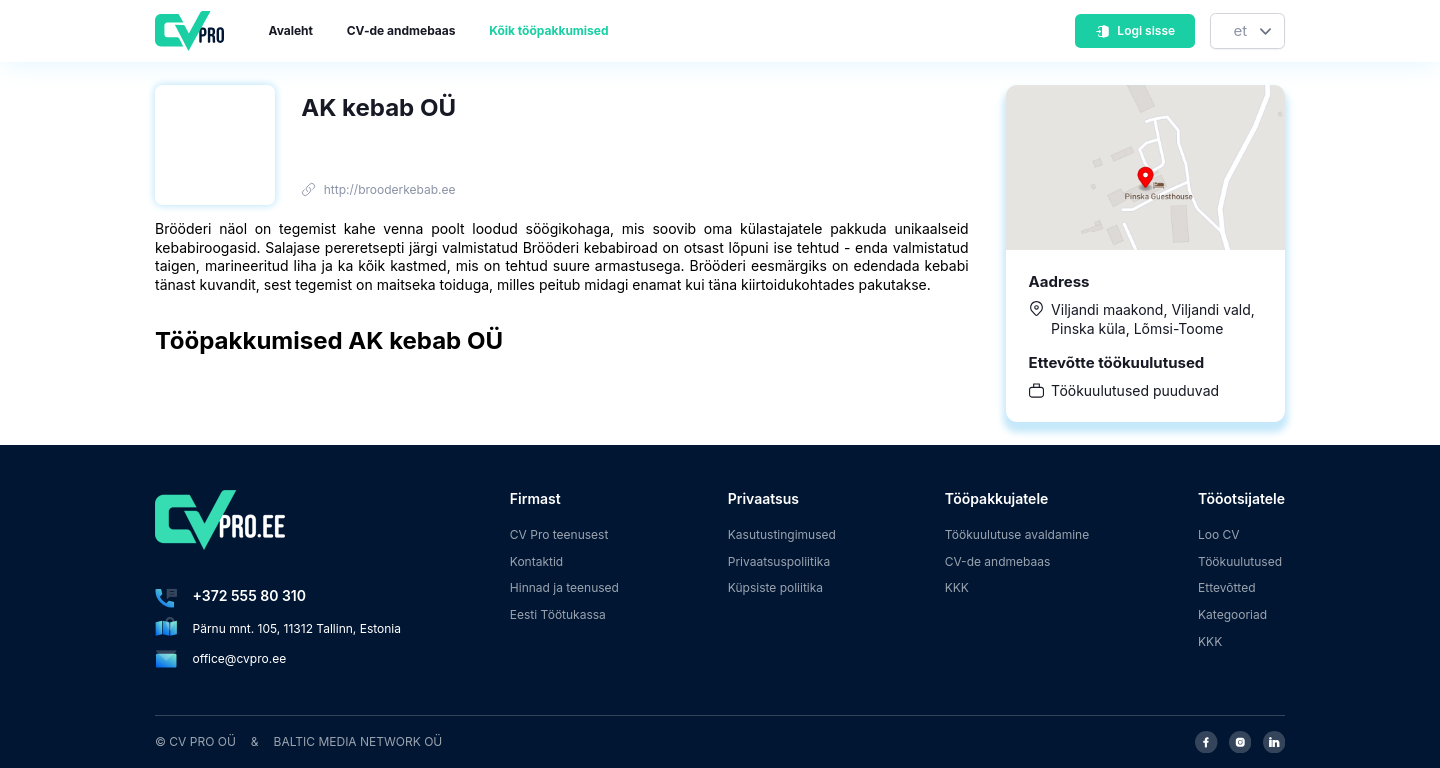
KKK (957, 587)
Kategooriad (1232, 614)
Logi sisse (1135, 30)
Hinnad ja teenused (564, 587)
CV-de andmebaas (401, 30)
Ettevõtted (1227, 587)
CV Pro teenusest (559, 534)
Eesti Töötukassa (558, 614)
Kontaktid (536, 561)
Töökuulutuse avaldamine (1017, 534)
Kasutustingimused (782, 534)
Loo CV (1219, 534)
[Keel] (1247, 31)
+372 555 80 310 (249, 595)
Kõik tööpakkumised (548, 30)
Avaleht (291, 30)
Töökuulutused (1240, 561)
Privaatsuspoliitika (779, 561)
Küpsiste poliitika (775, 587)
